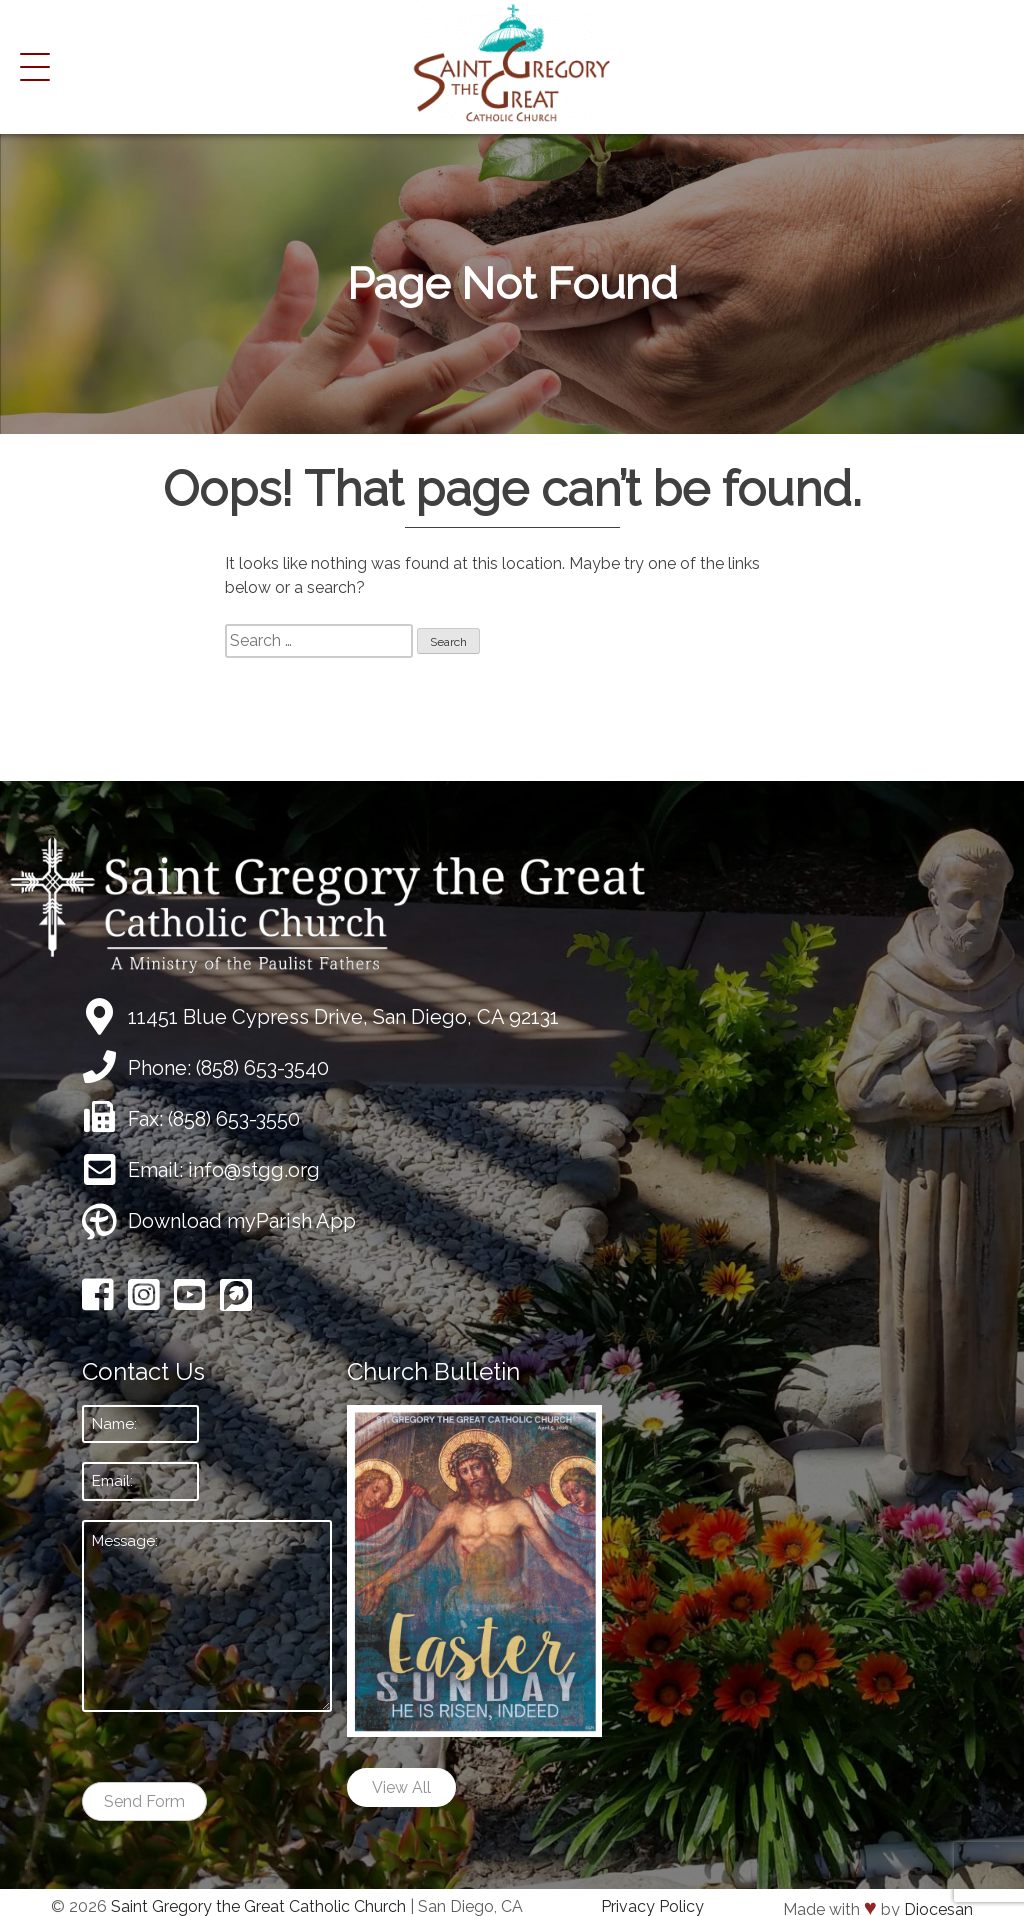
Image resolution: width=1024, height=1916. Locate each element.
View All (401, 1787)
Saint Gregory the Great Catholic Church (258, 1906)
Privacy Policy (652, 1906)
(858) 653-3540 (262, 1068)
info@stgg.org (254, 1170)
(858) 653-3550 (234, 1119)
